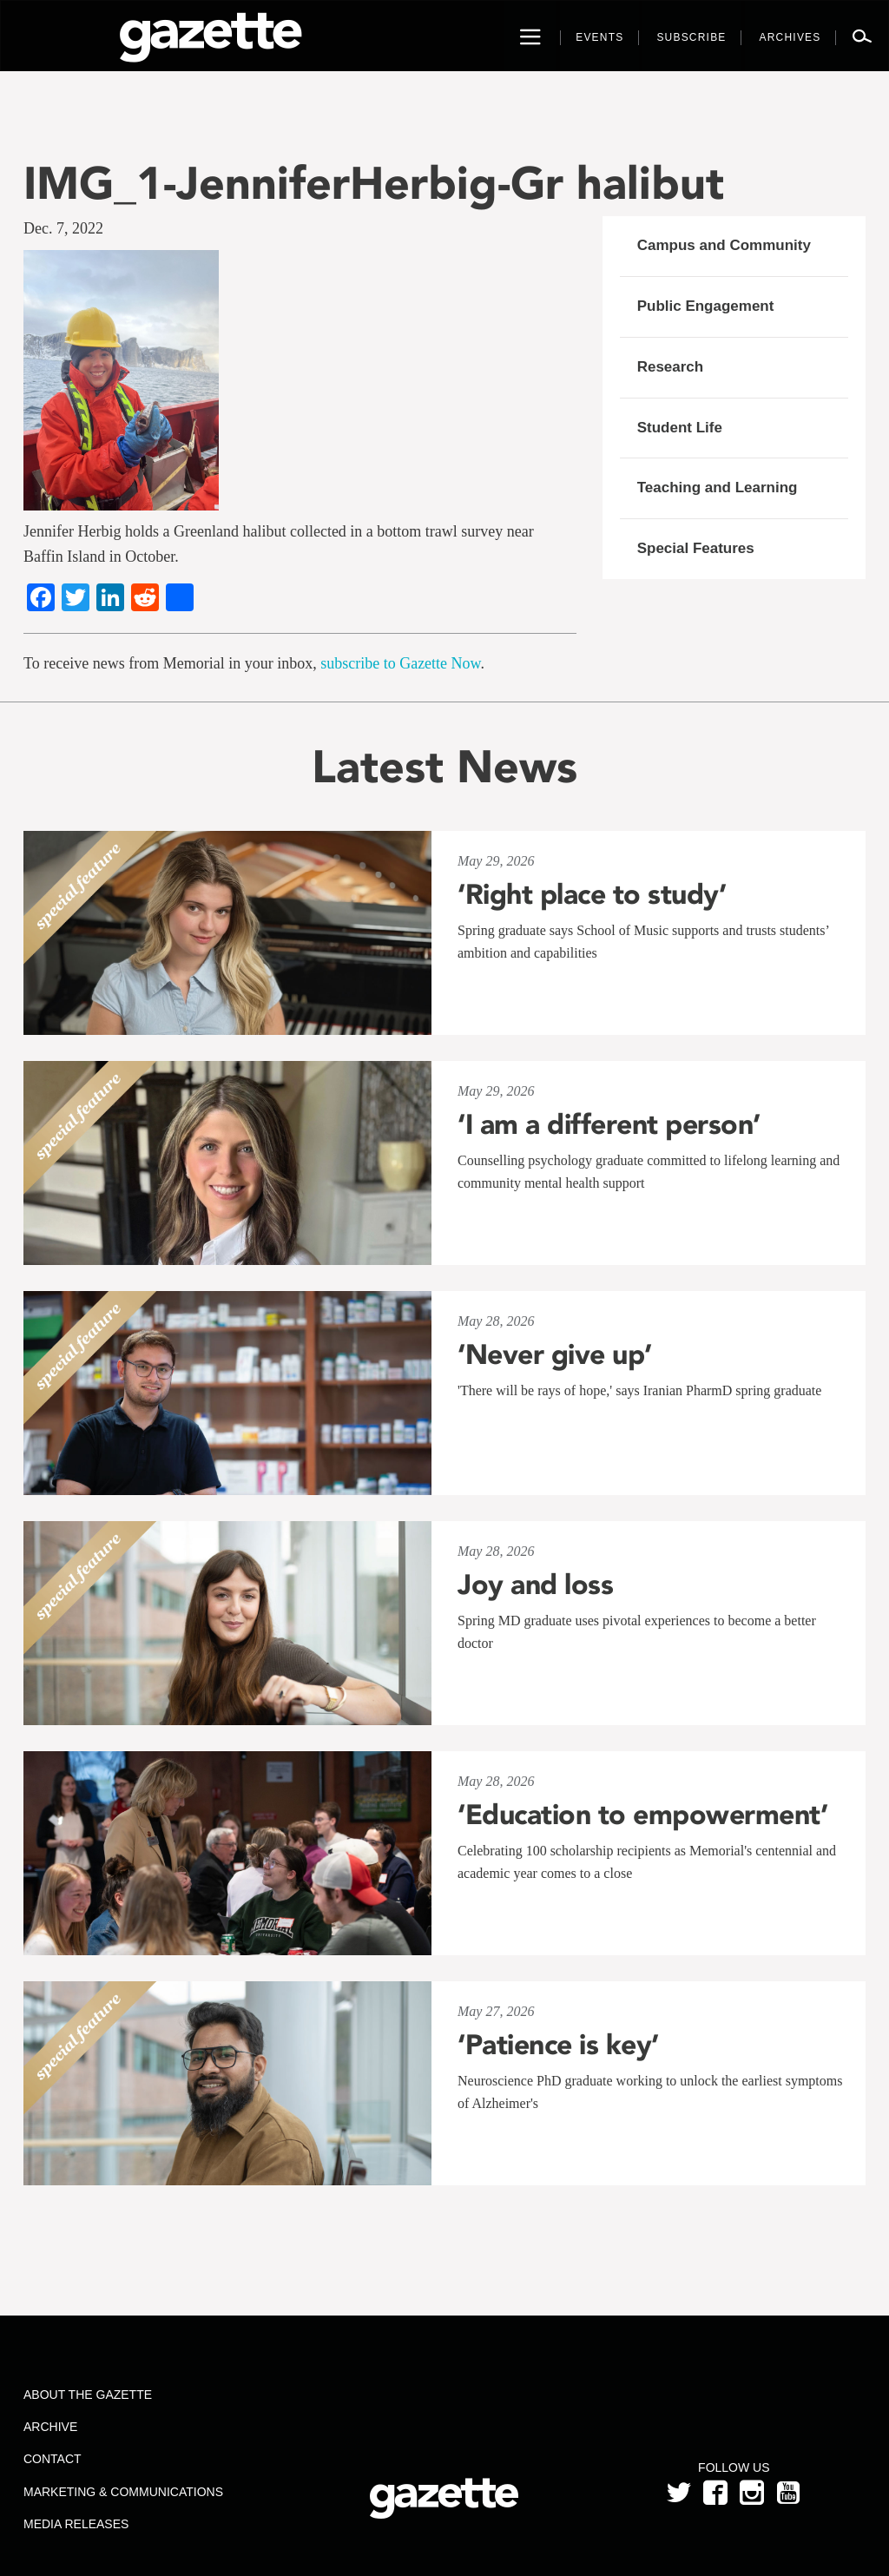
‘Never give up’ (555, 1354)
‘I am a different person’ (609, 1124)
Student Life (679, 427)
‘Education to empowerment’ (642, 1814)
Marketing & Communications (123, 2492)
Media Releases (75, 2524)
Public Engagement (705, 306)
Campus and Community (724, 245)
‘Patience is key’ (558, 2044)
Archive (50, 2427)
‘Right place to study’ (592, 894)
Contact (52, 2459)
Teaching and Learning (717, 487)
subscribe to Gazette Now (400, 663)
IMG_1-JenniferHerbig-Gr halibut (373, 183)
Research (670, 367)
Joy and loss (535, 1584)
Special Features (695, 548)
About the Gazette (87, 2394)
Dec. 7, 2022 (63, 228)
